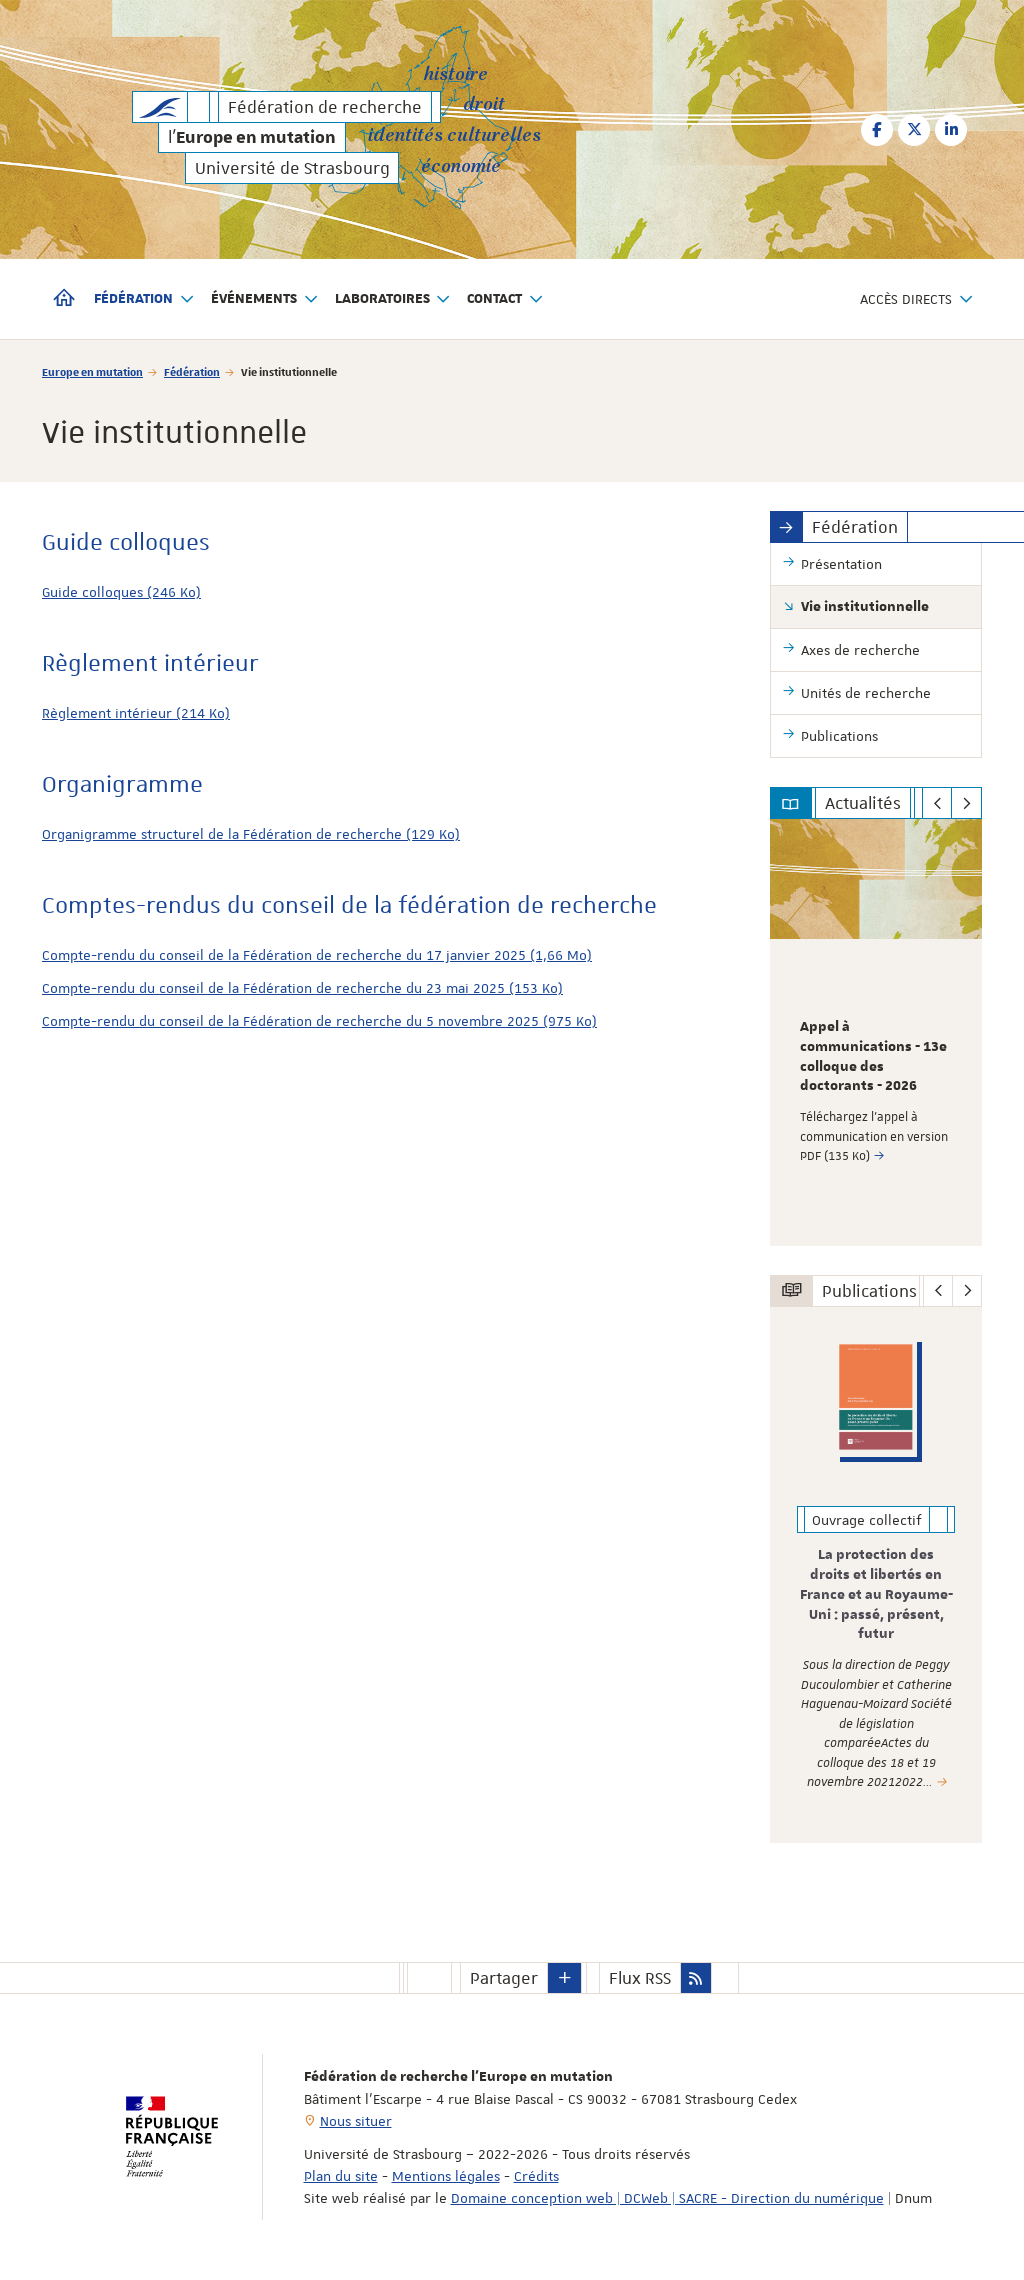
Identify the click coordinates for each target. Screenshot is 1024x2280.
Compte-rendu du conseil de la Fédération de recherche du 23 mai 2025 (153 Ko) (302, 988)
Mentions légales (446, 2176)
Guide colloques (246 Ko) (121, 592)
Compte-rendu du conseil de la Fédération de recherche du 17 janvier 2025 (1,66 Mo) (317, 955)
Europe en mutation (92, 371)
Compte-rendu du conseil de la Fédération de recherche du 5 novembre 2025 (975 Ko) (319, 1021)
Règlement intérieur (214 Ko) (136, 713)
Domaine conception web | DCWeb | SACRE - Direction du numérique (667, 2198)
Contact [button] (505, 299)
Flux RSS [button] (640, 1978)
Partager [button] (504, 1978)
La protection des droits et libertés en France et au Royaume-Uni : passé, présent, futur (876, 1594)
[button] (565, 1978)
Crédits (536, 2176)
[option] (876, 1032)
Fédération (192, 371)
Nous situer (356, 2121)
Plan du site (341, 2176)
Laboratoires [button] (393, 299)
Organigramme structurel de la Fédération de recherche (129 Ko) (251, 834)
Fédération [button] (144, 299)
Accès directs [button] (917, 299)
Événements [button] (265, 299)
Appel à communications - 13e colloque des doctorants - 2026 (873, 1056)
